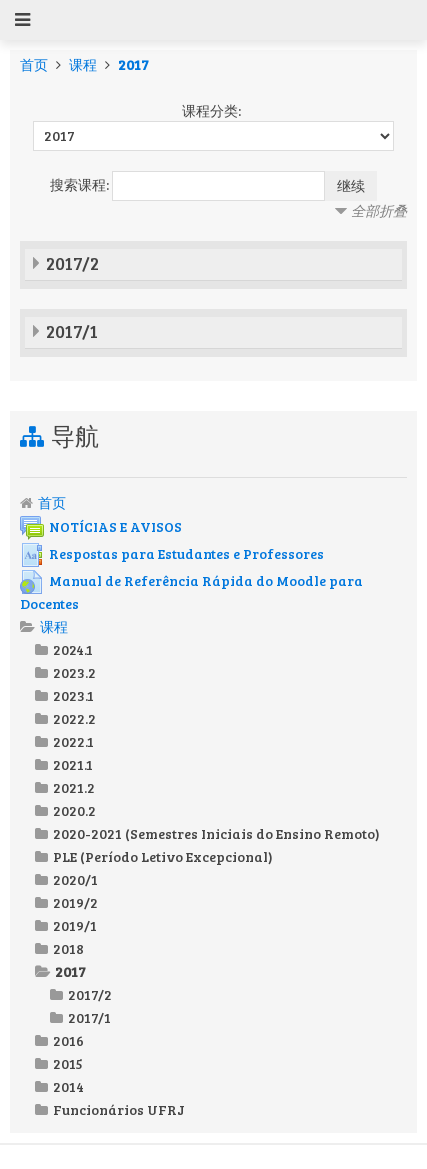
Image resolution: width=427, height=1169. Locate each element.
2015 (68, 1063)
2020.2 (74, 810)
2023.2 (74, 672)
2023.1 (73, 695)
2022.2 (74, 718)
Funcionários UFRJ (119, 1109)
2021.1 (73, 764)
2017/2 (72, 263)
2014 (68, 1086)
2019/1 (75, 925)
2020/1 (75, 879)
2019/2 (75, 902)
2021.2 (74, 787)
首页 (34, 64)
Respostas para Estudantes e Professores (172, 553)
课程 (83, 64)
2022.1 (73, 741)
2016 (68, 1040)
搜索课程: (81, 184)
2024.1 (73, 649)
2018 (68, 948)
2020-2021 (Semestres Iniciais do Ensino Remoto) (216, 833)
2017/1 (72, 331)
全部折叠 (379, 210)
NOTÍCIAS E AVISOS (101, 526)
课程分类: (211, 110)
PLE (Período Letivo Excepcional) (163, 856)
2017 (133, 64)
